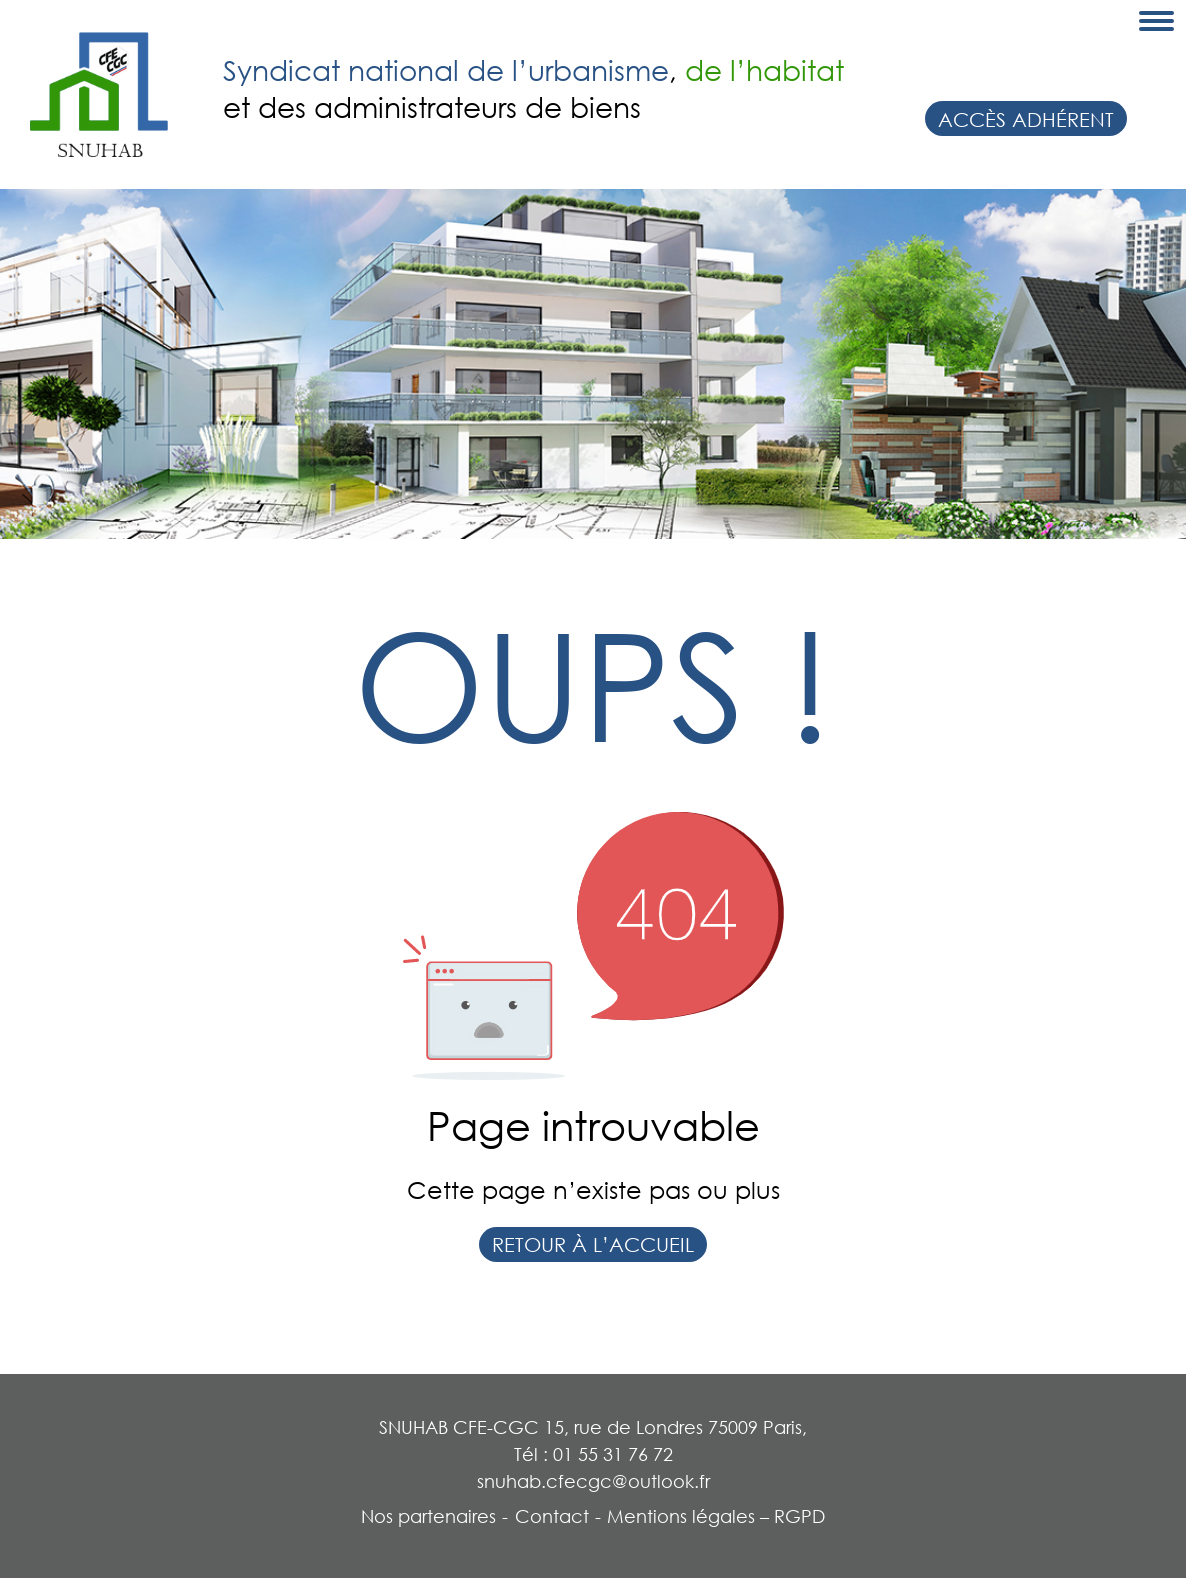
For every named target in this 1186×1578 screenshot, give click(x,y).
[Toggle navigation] (1156, 21)
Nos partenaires (428, 1516)
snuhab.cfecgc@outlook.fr (593, 1481)
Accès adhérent (1026, 119)
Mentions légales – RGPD (716, 1516)
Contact (552, 1516)
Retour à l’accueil (593, 1244)
